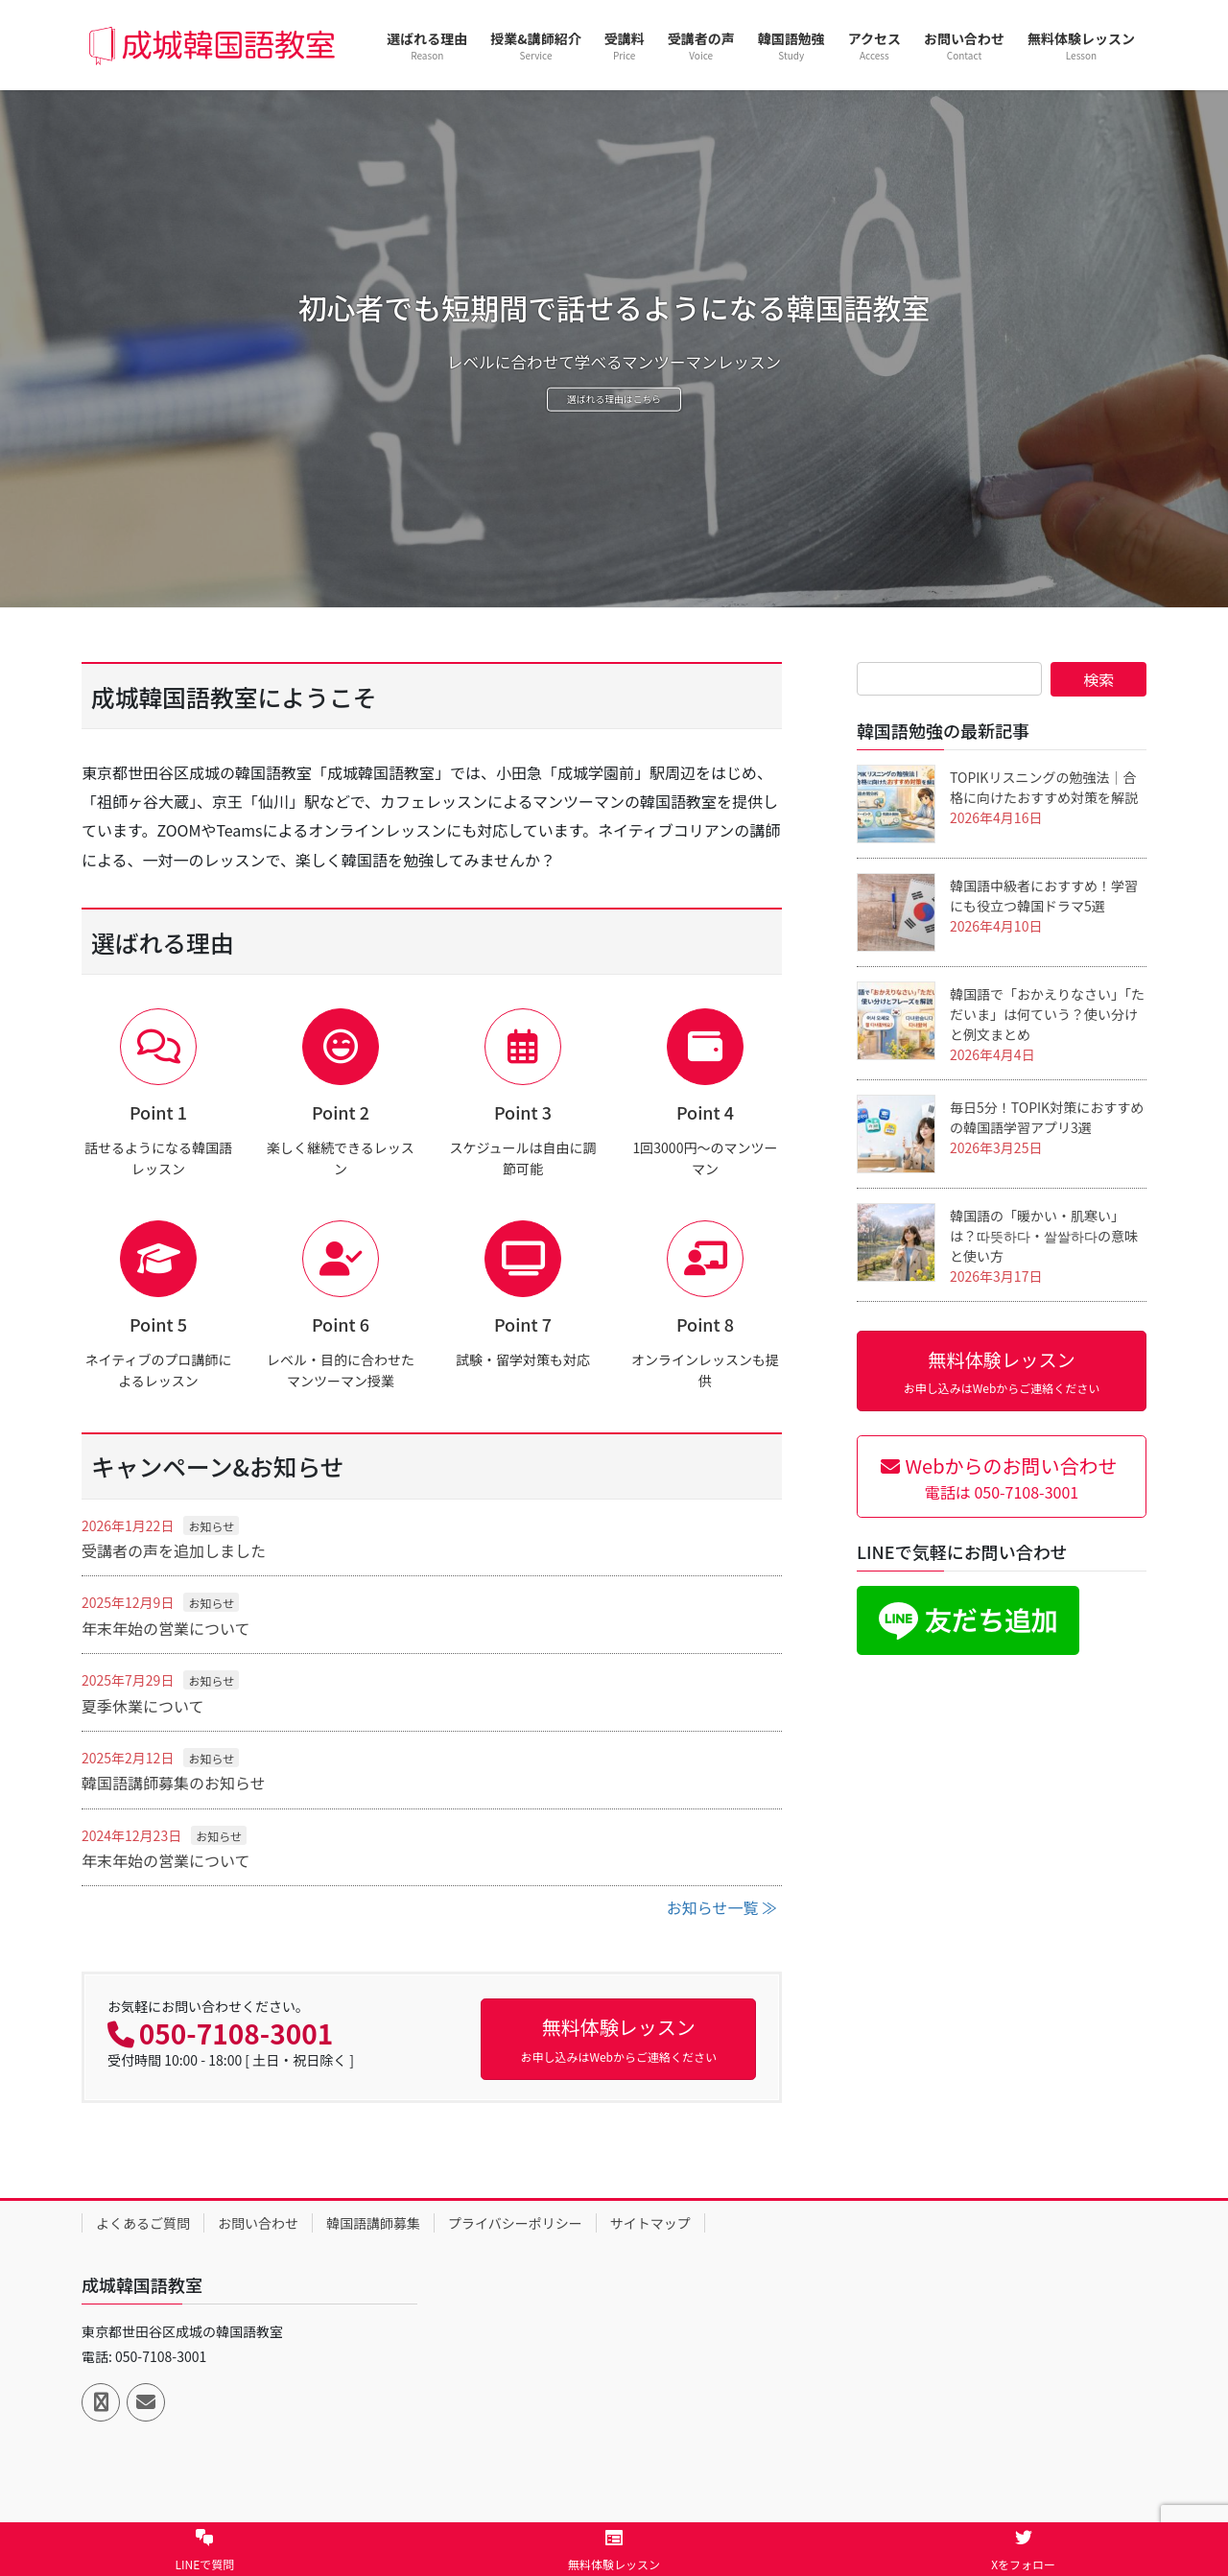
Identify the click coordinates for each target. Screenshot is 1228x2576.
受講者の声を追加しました (174, 1550)
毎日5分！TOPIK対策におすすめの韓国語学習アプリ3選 (1047, 1117)
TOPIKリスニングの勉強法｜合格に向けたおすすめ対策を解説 (1044, 787)
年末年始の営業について (166, 1628)
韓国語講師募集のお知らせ (174, 1782)
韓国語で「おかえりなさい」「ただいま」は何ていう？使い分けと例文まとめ (1047, 1014)
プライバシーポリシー (515, 2223)
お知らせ (211, 1526)
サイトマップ (650, 2223)
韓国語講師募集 (373, 2223)
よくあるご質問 (143, 2223)
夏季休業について (143, 1705)
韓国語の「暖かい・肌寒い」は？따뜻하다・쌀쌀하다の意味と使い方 (1044, 1235)
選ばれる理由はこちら (614, 402)
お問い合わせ (258, 2223)
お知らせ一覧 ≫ (722, 1907)
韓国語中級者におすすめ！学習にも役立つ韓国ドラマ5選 (1044, 895)
